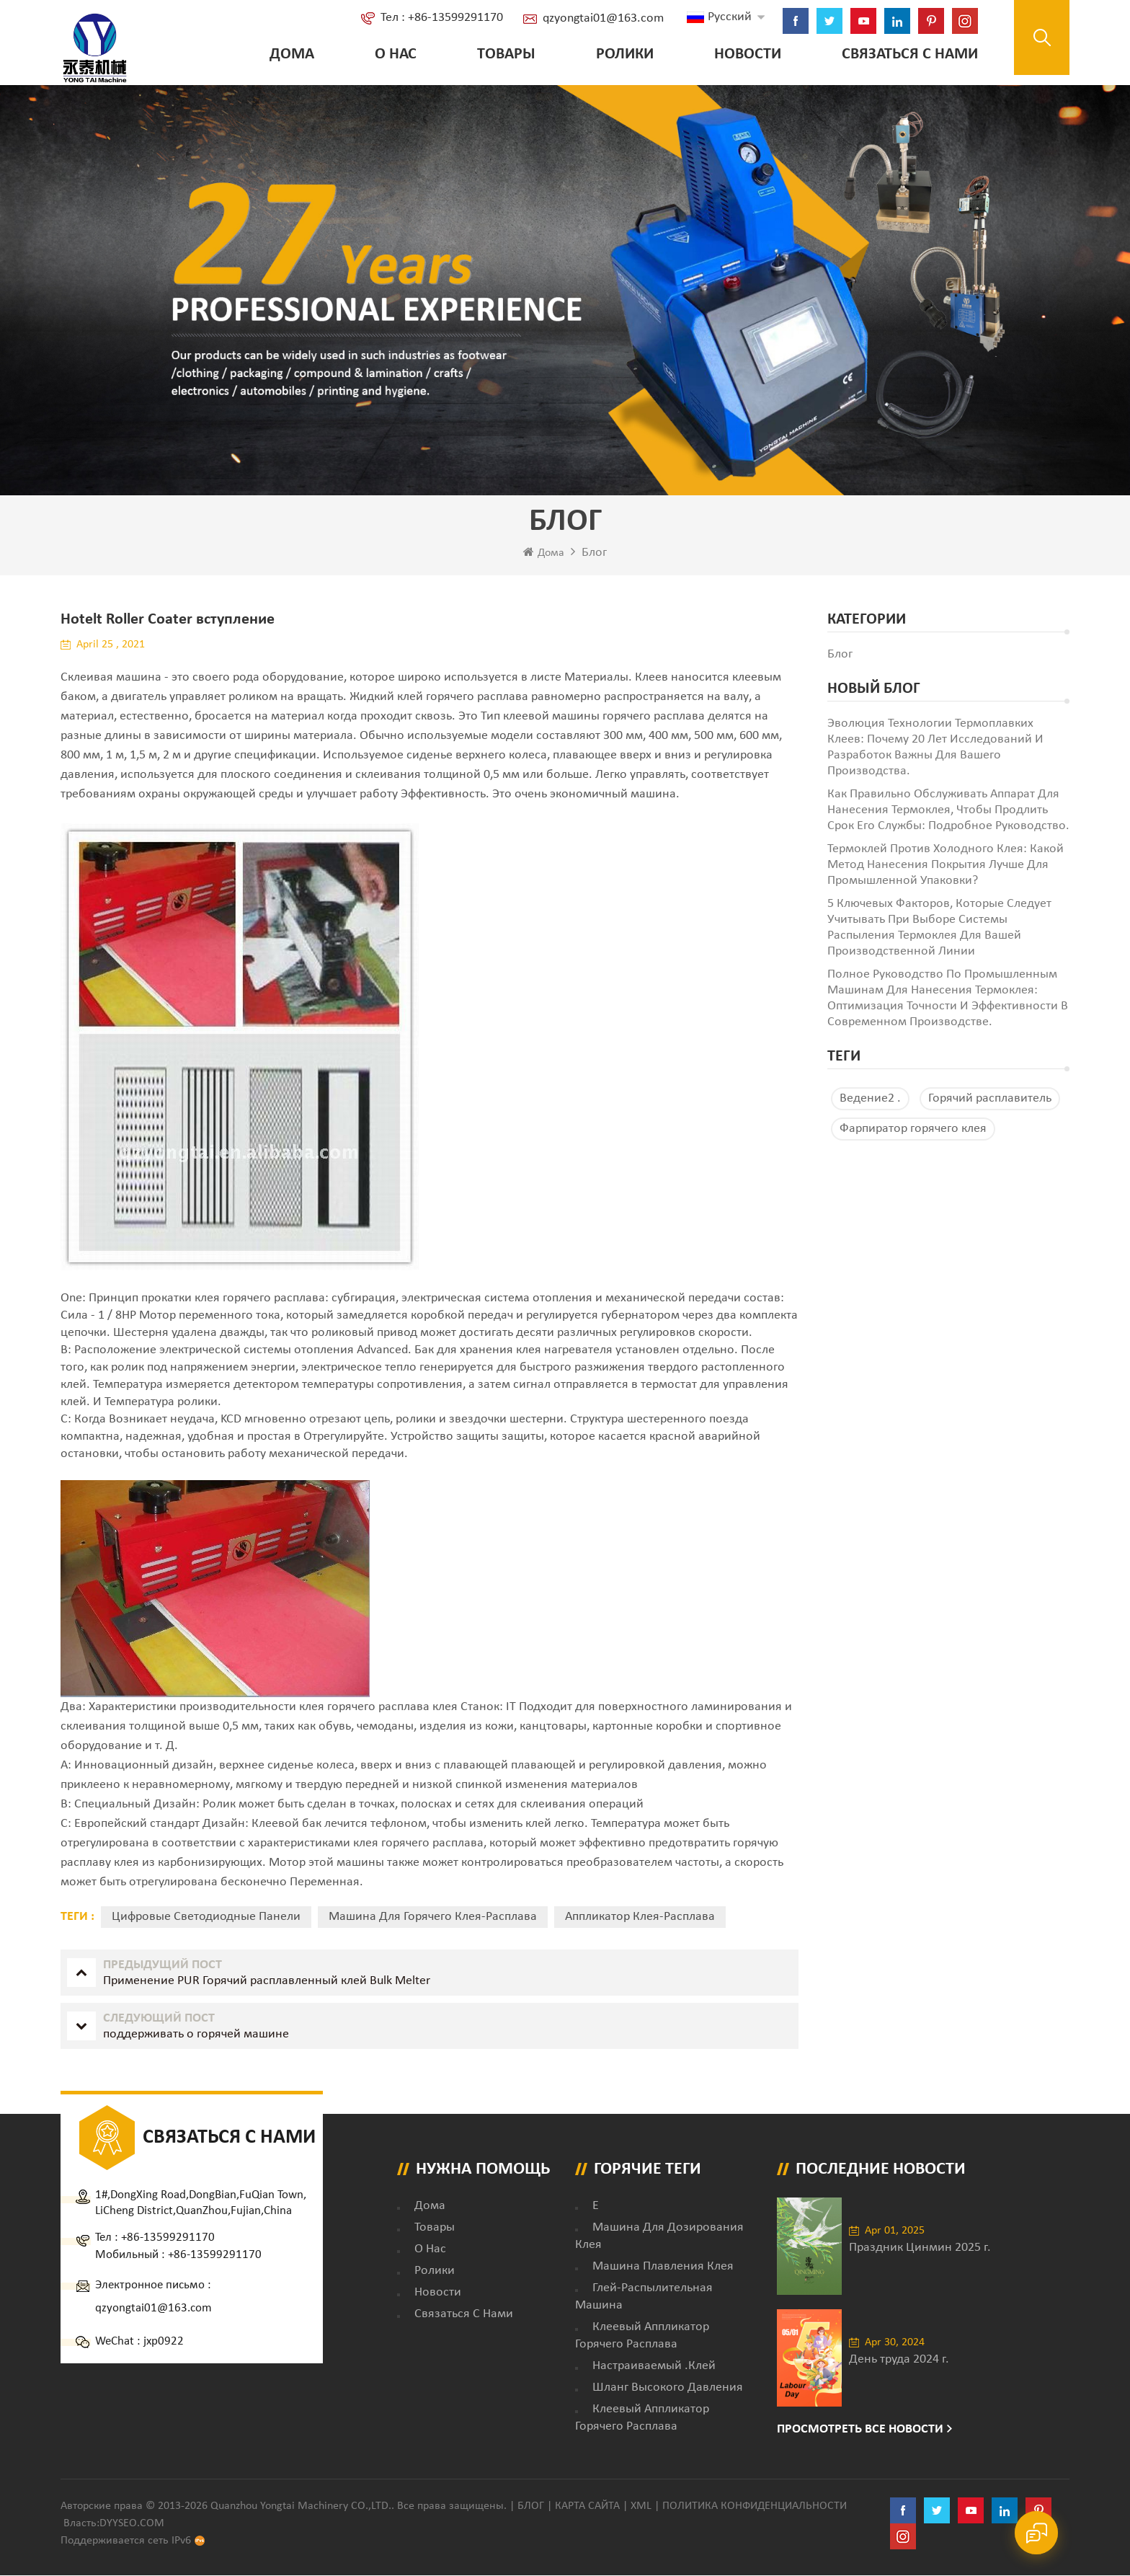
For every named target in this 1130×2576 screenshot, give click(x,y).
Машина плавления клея (663, 2267)
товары (434, 2228)
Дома (289, 54)
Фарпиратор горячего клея (913, 1129)
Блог (530, 2507)
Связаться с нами (908, 54)
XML (641, 2507)
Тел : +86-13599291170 (439, 18)
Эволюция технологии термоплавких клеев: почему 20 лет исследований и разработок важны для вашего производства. (935, 748)
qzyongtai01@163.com (601, 18)
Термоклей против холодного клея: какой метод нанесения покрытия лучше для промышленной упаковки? (945, 865)
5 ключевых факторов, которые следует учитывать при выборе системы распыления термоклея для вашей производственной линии (939, 928)
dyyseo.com (131, 2524)
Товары (504, 54)
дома (429, 2206)
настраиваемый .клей (654, 2366)
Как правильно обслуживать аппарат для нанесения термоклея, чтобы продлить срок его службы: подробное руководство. (947, 810)
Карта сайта (587, 2507)
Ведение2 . (870, 1099)
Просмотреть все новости (860, 2430)
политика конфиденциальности (754, 2507)
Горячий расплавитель (989, 1099)
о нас (393, 54)
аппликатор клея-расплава (640, 1917)
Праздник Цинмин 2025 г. (920, 2248)
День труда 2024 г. (899, 2360)
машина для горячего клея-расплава (433, 1917)
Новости (745, 54)
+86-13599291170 (168, 2238)
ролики (622, 54)
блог (840, 655)
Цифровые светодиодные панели (206, 1917)
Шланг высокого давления (667, 2388)
